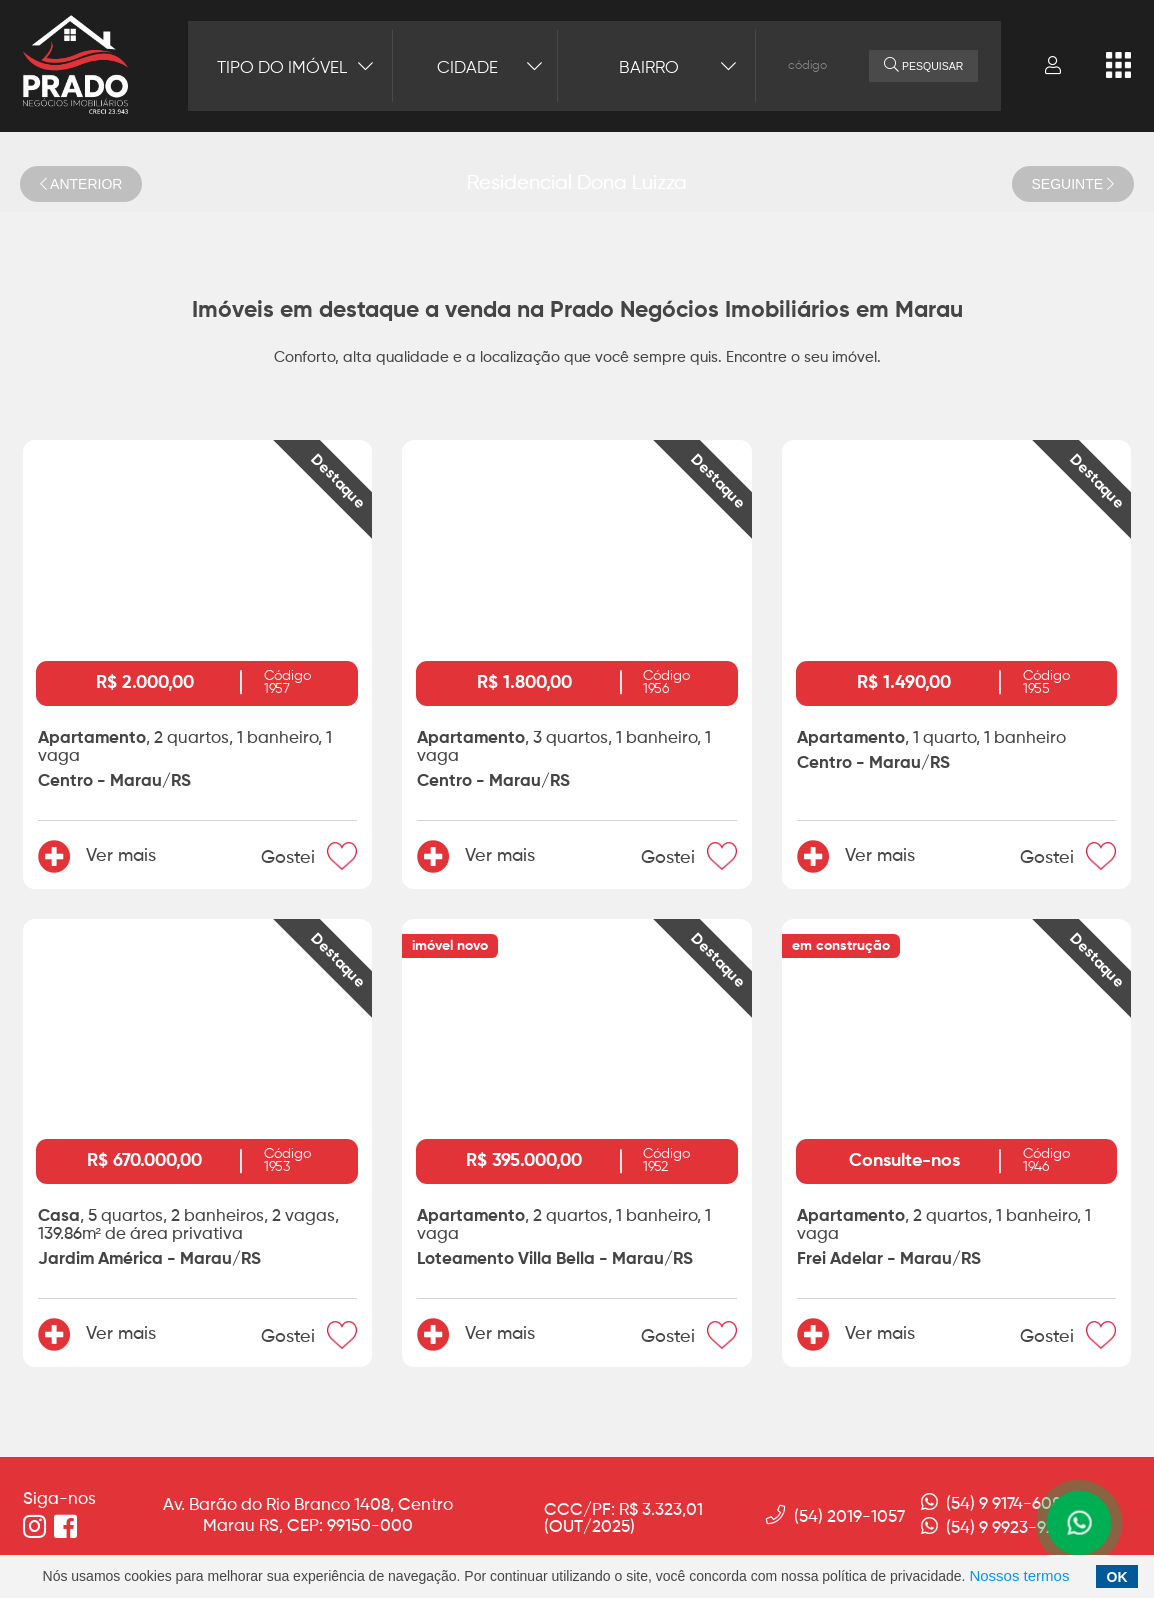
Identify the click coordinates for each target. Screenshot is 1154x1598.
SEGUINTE (1073, 184)
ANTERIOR (81, 184)
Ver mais (97, 856)
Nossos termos (1019, 1575)
